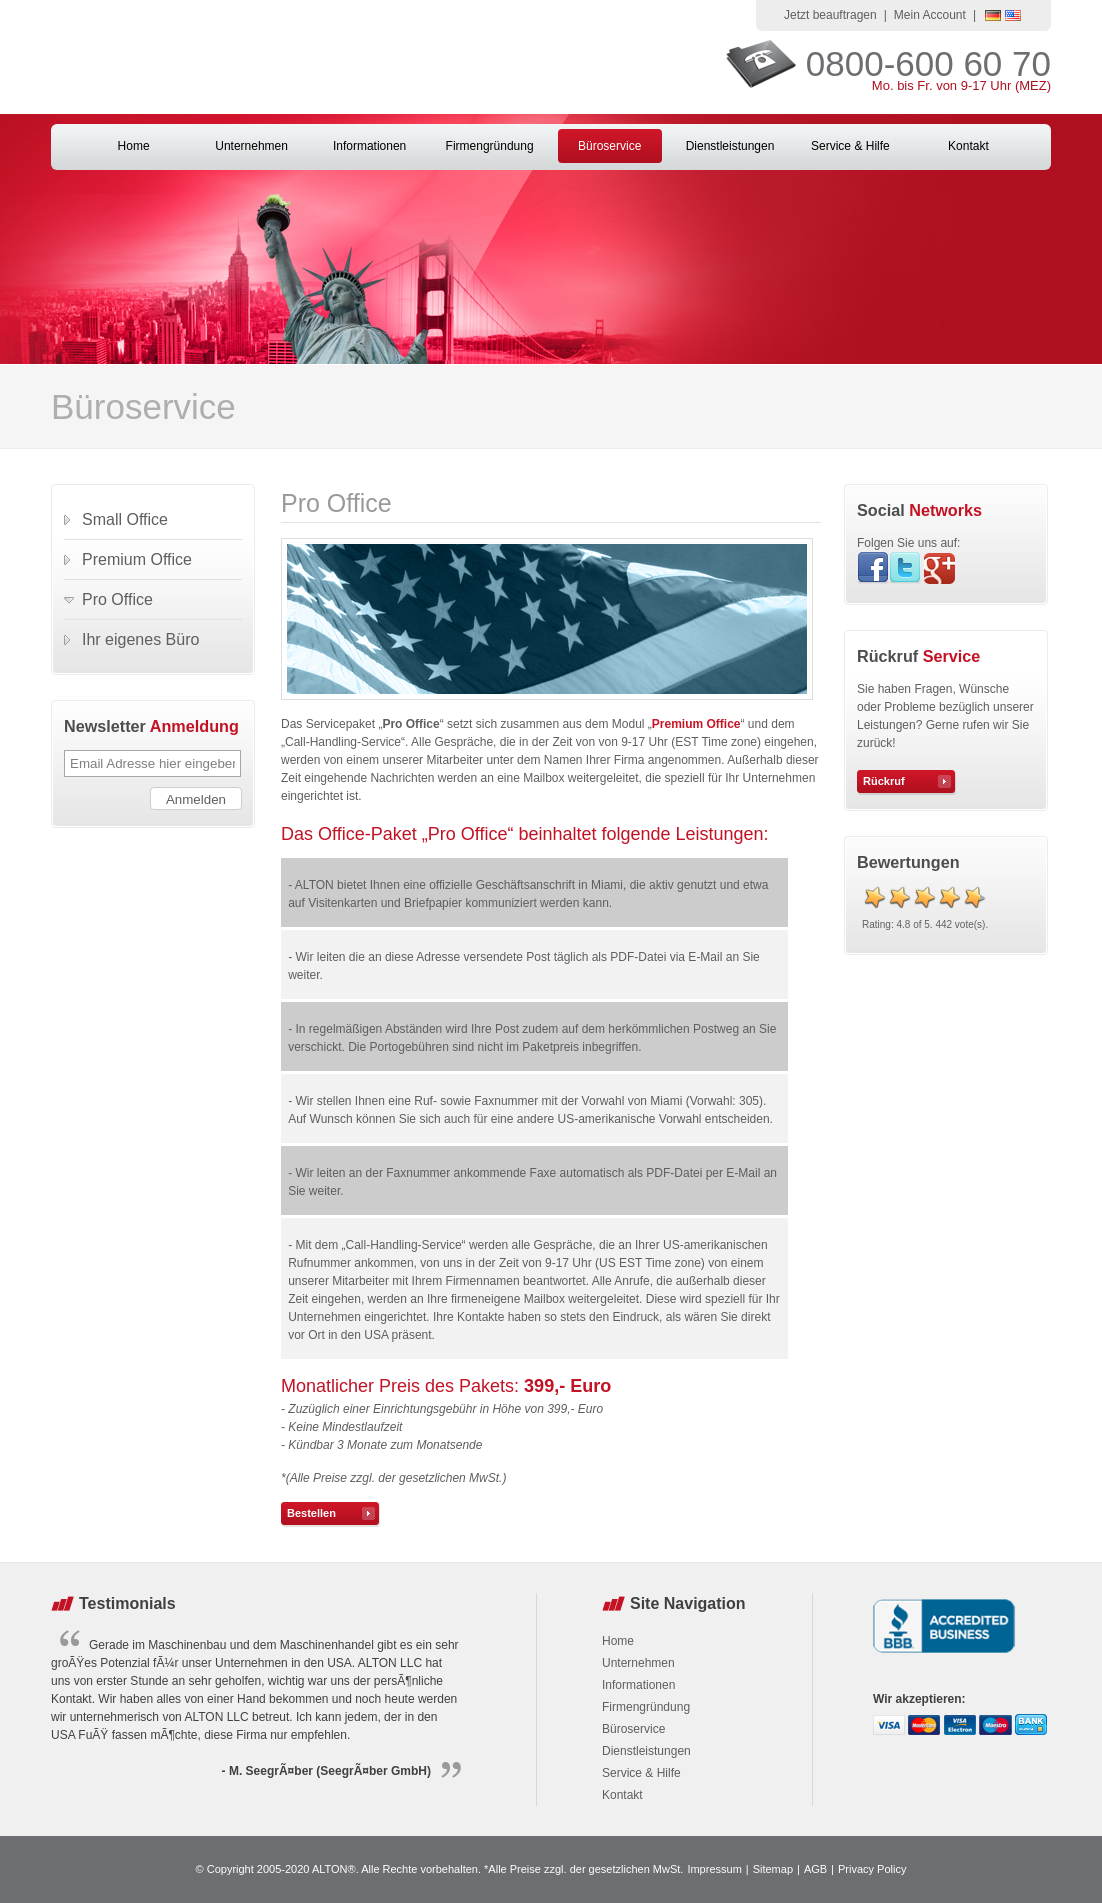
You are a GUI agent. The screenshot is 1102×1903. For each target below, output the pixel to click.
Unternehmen (251, 146)
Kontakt (968, 146)
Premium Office (696, 724)
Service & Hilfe (850, 146)
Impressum (714, 1869)
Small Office (125, 519)
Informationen (369, 146)
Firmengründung (490, 146)
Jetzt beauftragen (830, 15)
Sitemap (773, 1869)
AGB (815, 1869)
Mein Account (930, 15)
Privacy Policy (872, 1869)
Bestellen (311, 1513)
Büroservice (609, 146)
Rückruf (884, 781)
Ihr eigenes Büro (140, 639)
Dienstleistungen (730, 146)
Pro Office (117, 599)
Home (134, 146)
